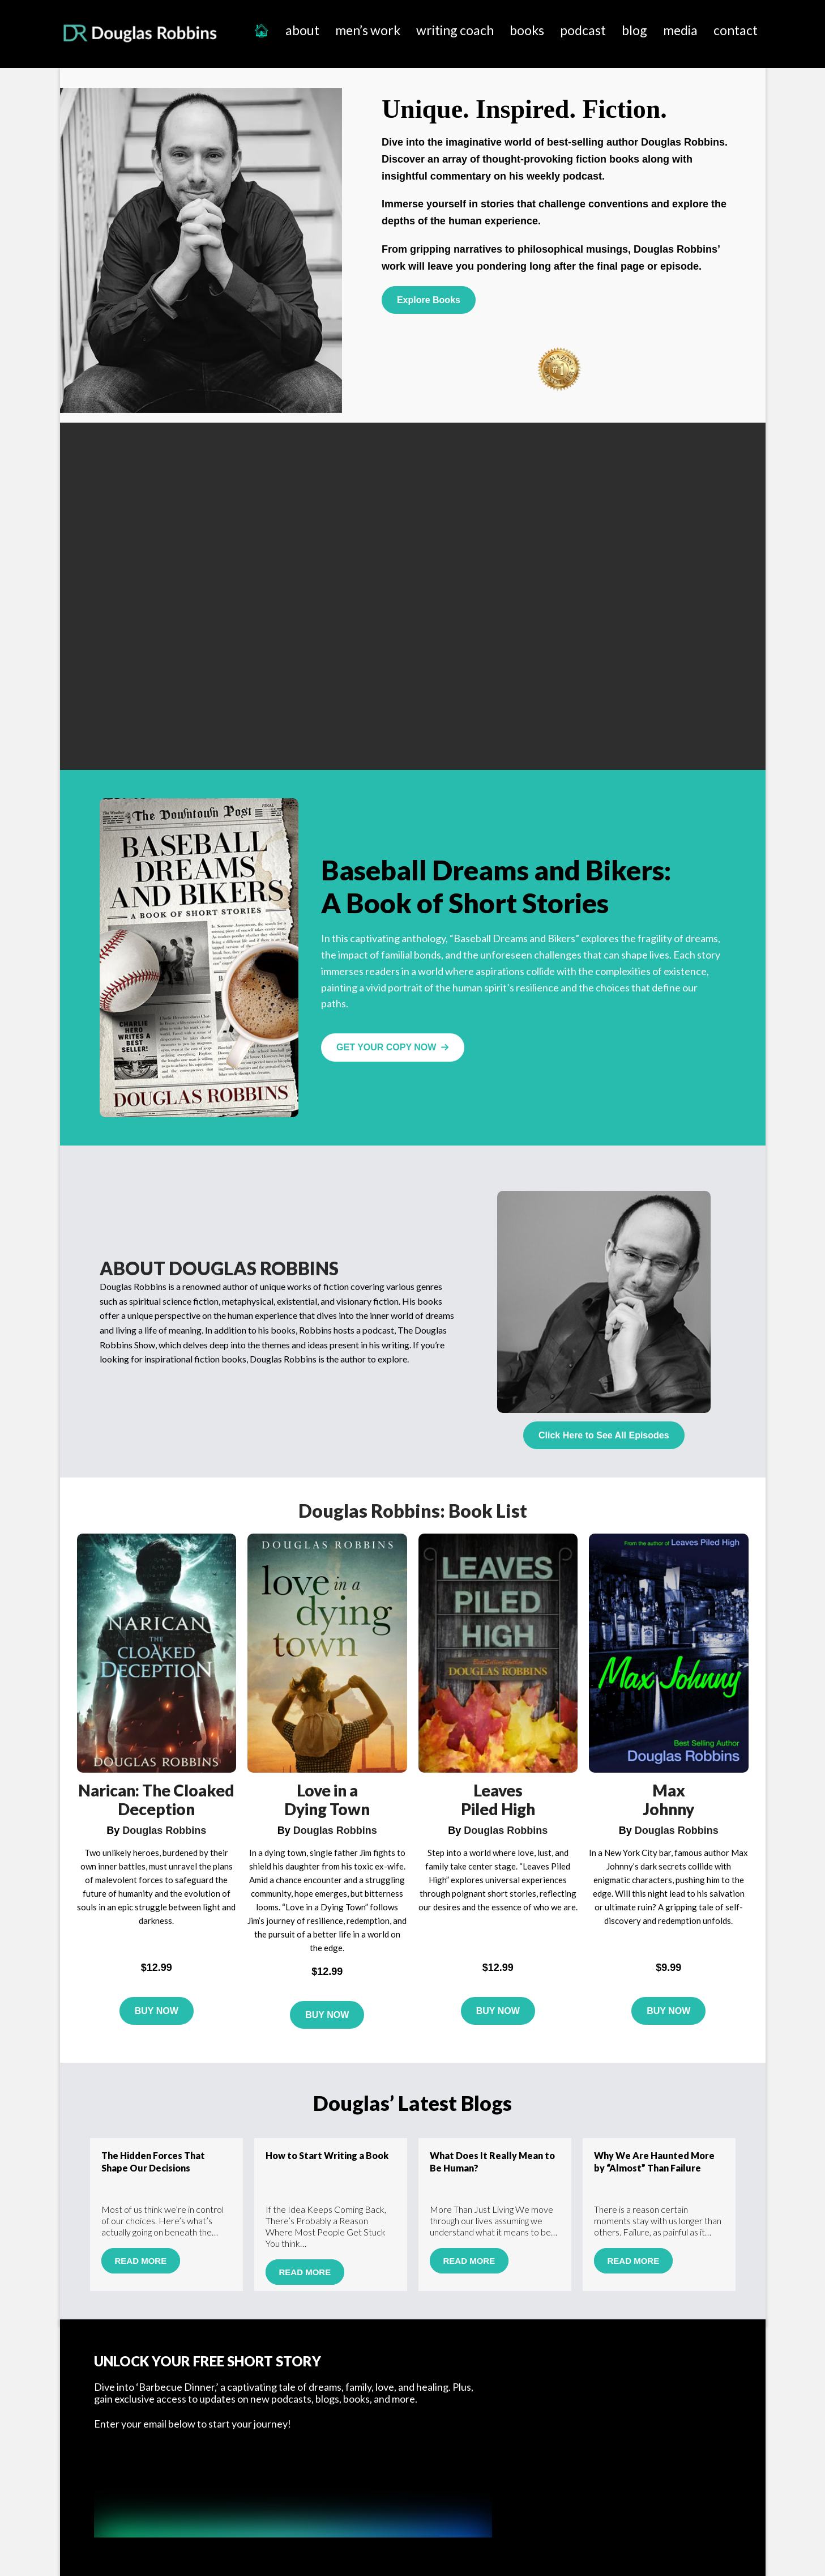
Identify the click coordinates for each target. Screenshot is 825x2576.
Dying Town (327, 1809)
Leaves (498, 1790)
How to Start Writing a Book (327, 2155)
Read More (140, 2261)
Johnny (668, 1809)
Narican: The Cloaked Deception (156, 1800)
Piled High (498, 1809)
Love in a (327, 1790)
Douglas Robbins (140, 33)
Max (668, 1790)
